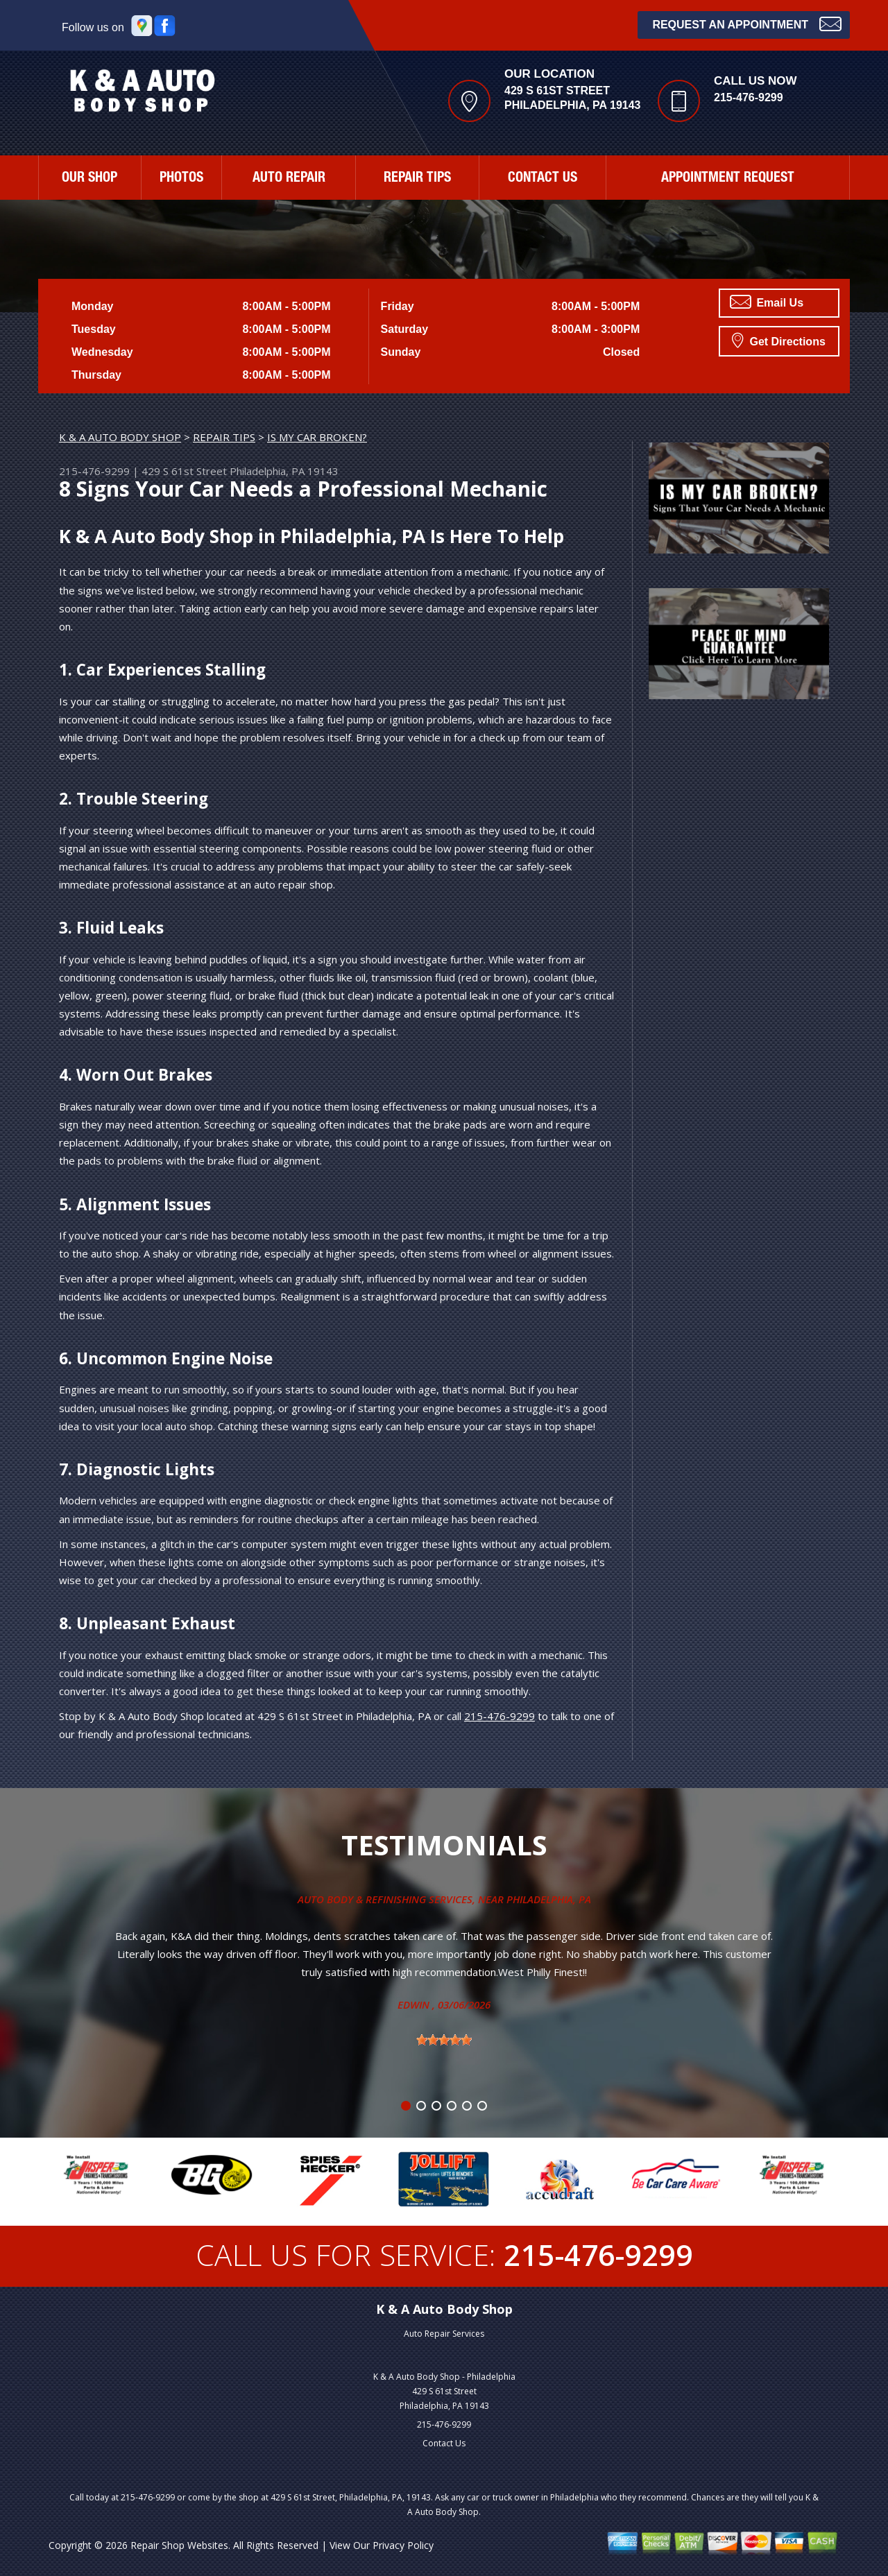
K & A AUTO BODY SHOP (120, 437)
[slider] (444, 2039)
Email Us (766, 302)
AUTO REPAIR (289, 179)
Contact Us (444, 2443)
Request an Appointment (747, 23)
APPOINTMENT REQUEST (727, 179)
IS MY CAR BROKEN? (317, 437)
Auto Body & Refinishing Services (385, 1899)
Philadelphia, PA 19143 (284, 471)
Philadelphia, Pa (548, 1899)
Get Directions (779, 339)
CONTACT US (542, 179)
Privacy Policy (403, 2545)
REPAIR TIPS (417, 179)
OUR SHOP (89, 179)
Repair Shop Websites (179, 2545)
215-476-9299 (748, 97)
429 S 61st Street (184, 471)
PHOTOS (181, 179)
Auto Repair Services (444, 2333)
